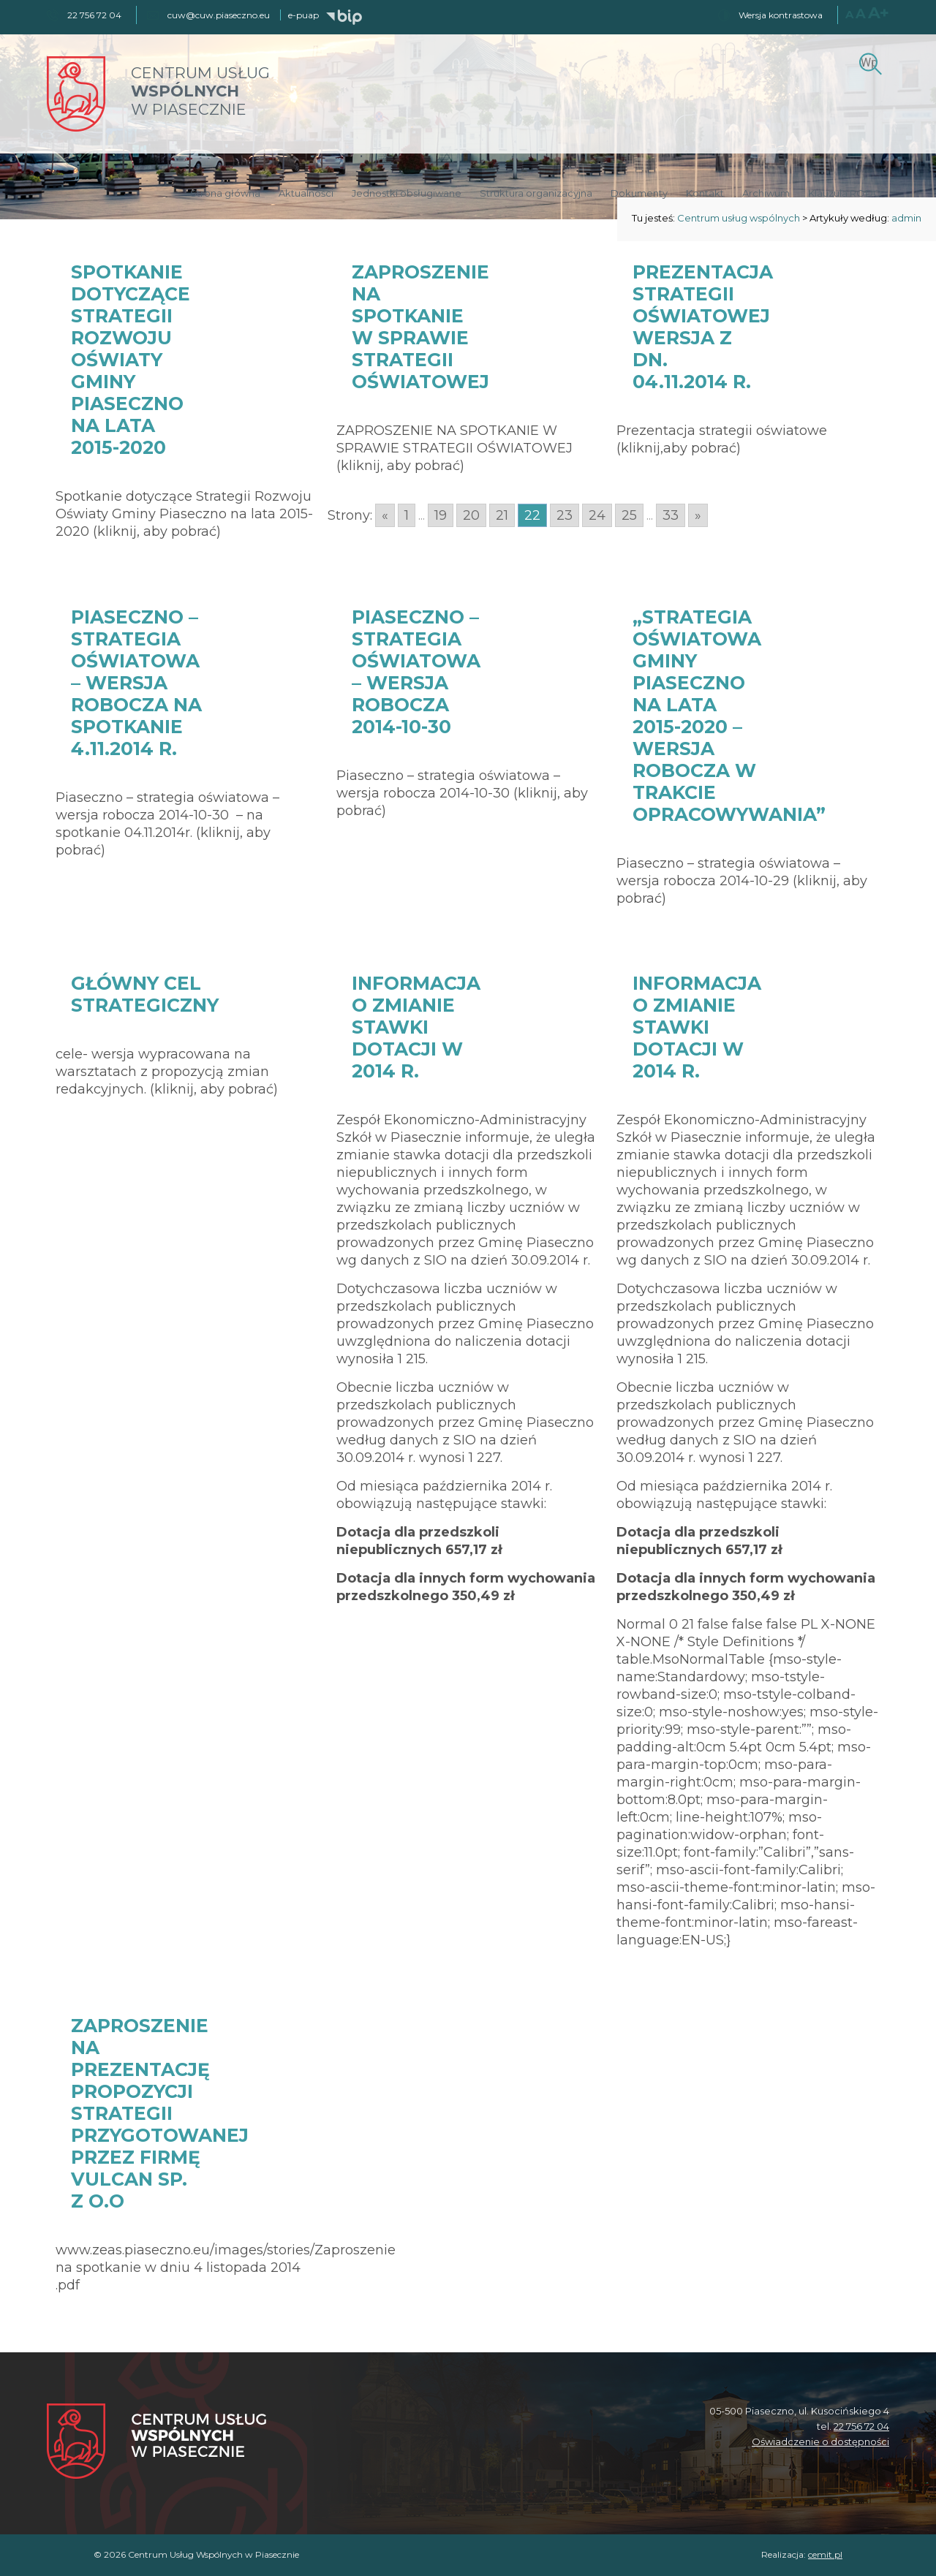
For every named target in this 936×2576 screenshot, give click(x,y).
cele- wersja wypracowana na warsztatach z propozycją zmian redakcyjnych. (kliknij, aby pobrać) (167, 1071)
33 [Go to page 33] (671, 515)
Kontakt (705, 193)
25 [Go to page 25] (629, 515)
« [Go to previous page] (385, 515)
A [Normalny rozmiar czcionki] (849, 14)
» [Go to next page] (698, 515)
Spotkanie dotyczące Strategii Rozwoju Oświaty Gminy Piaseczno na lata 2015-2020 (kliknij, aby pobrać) (184, 513)
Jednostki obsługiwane (406, 193)
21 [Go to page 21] (502, 515)
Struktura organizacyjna (536, 193)
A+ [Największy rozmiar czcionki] (878, 13)
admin (906, 218)
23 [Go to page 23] (564, 515)
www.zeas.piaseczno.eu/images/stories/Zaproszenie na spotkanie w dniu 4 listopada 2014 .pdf (226, 2267)
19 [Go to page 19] (440, 515)
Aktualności (306, 193)
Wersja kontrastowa (781, 15)
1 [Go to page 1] (406, 515)
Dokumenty (639, 193)
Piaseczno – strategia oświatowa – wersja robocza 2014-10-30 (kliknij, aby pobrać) (462, 793)
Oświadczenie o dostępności (820, 2441)
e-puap (303, 15)
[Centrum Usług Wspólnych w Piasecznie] (156, 2442)
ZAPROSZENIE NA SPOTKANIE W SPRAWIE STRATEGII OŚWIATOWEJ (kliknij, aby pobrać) (454, 448)
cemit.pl (825, 2554)
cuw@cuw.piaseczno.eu (218, 15)
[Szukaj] (868, 62)
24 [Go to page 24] (597, 515)
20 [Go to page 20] (471, 515)
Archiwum (766, 193)
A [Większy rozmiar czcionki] (861, 14)
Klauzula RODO (845, 193)
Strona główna (225, 193)
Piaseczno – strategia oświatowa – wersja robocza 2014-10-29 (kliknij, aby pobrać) (741, 880)
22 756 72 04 (861, 2426)
